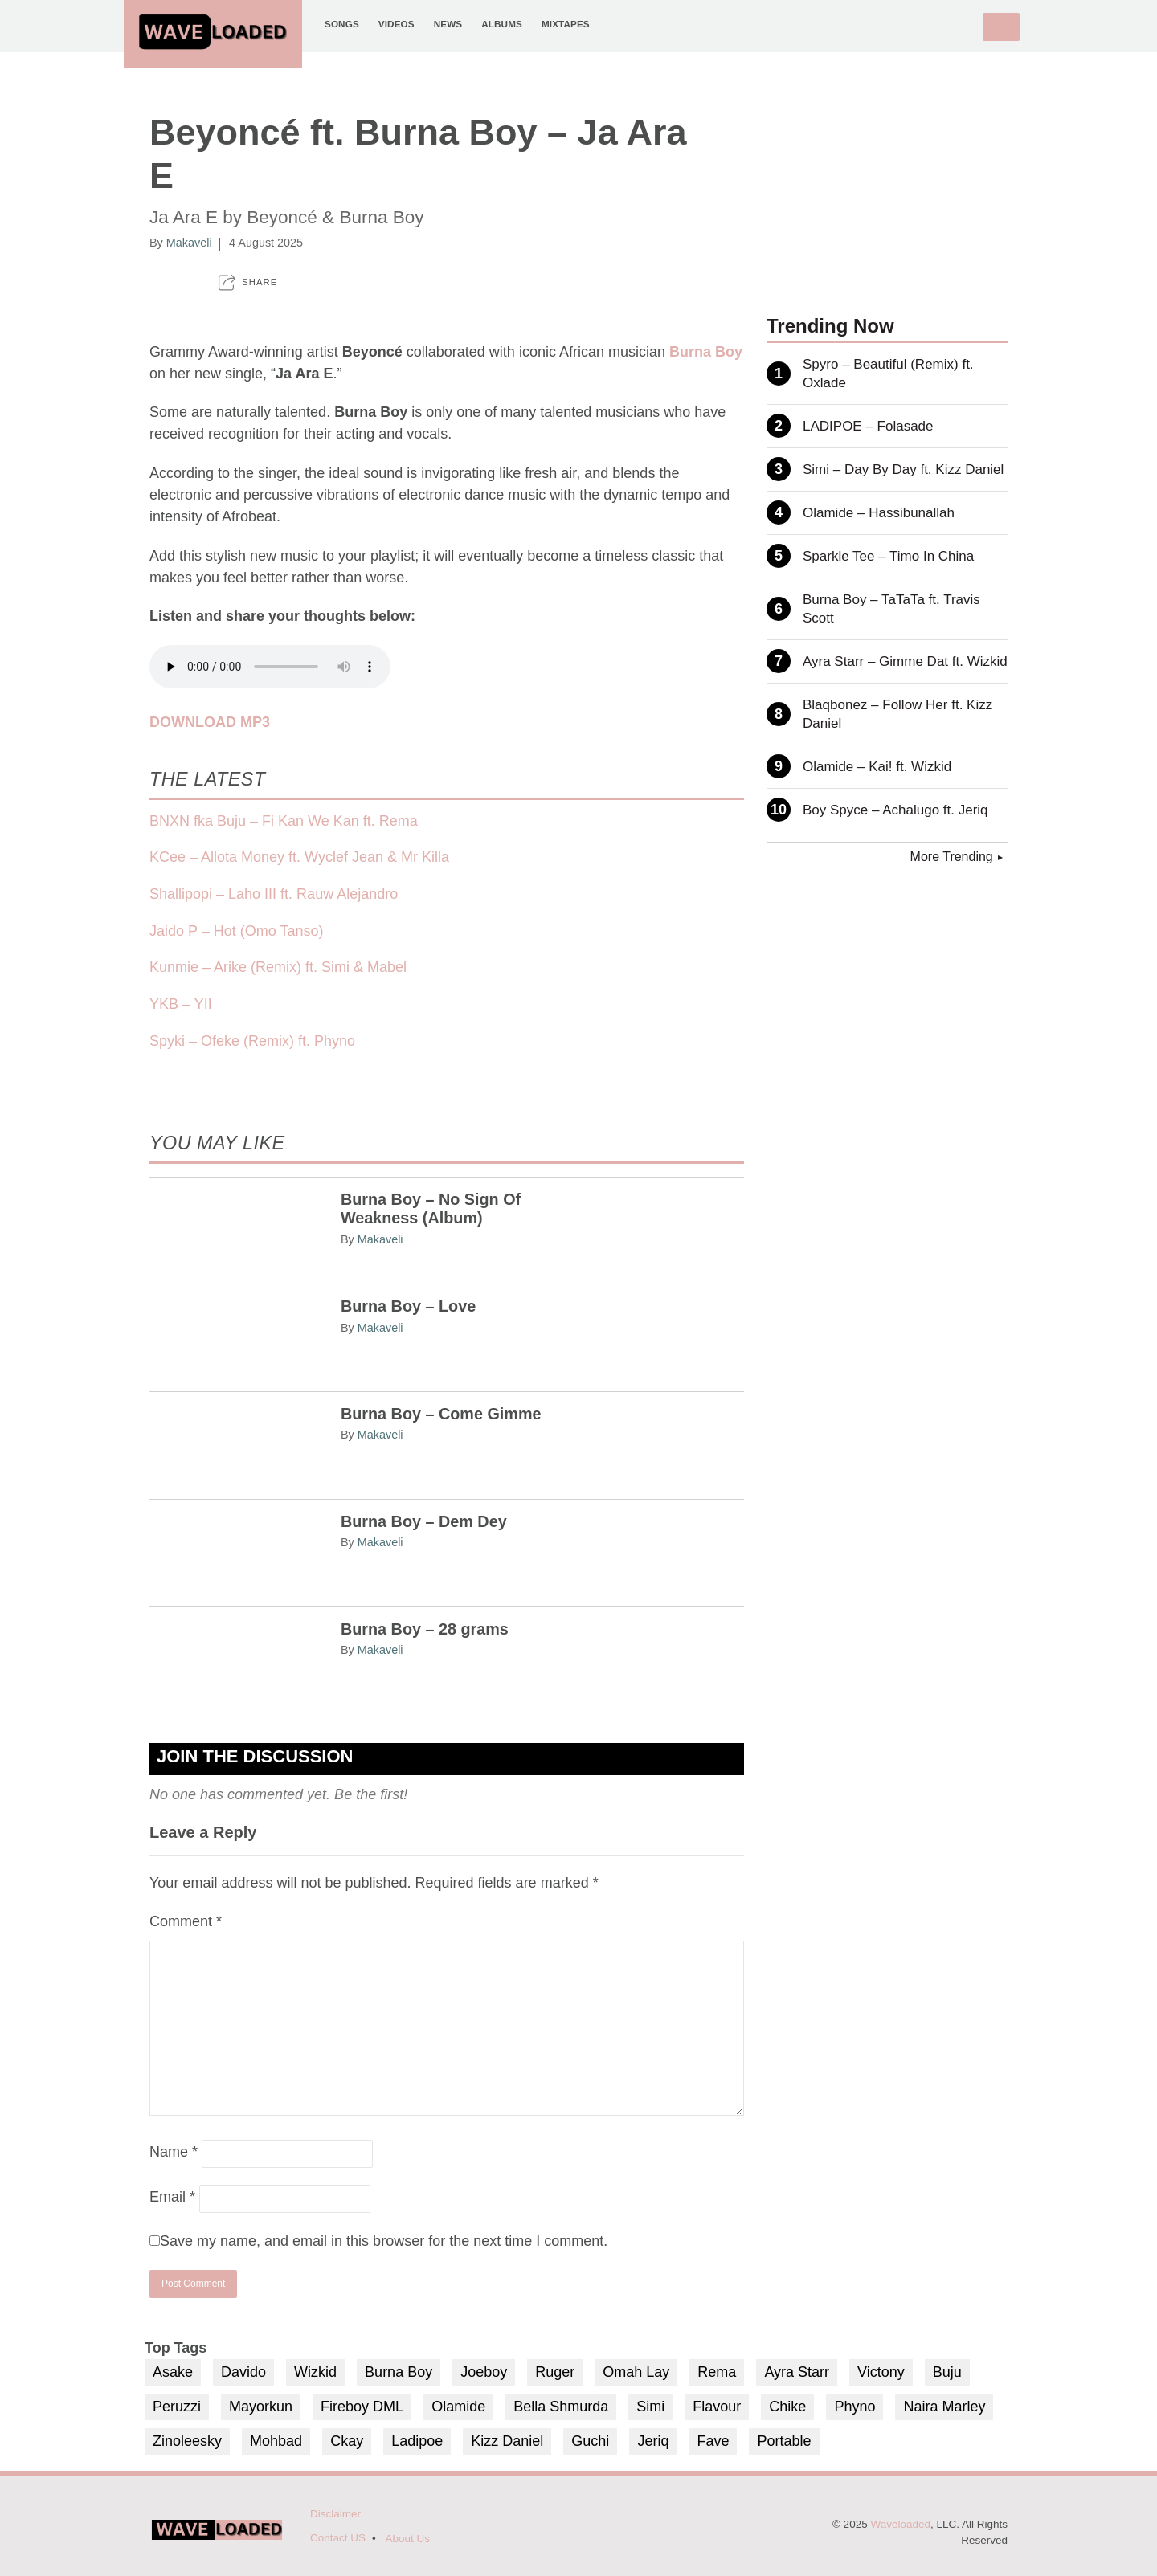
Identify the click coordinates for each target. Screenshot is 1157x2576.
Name (173, 2152)
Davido (243, 2372)
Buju (947, 2372)
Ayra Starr (796, 2372)
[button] (248, 282)
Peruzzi (177, 2406)
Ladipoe (417, 2441)
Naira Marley (944, 2406)
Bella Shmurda (560, 2406)
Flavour (717, 2406)
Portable (784, 2441)
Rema (716, 2372)
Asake (173, 2372)
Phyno (854, 2406)
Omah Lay (636, 2372)
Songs (342, 23)
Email (172, 2197)
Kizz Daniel (507, 2441)
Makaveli (189, 242)
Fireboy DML (362, 2406)
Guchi (590, 2441)
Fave (713, 2441)
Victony (881, 2372)
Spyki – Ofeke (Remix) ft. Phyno (252, 1041)
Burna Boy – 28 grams (425, 1629)
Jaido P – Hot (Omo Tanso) (236, 931)
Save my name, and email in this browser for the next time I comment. (383, 2241)
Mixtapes (566, 23)
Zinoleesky (187, 2441)
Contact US (338, 2538)
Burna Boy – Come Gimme (441, 1414)
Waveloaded (900, 2524)
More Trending (951, 856)
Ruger (554, 2372)
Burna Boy (398, 2372)
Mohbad (276, 2441)
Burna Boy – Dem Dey (424, 1521)
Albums (501, 23)
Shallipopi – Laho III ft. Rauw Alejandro (273, 894)
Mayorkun (260, 2406)
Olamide (458, 2406)
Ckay (346, 2441)
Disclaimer (335, 2514)
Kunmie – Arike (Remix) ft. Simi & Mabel (278, 967)
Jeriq (652, 2441)
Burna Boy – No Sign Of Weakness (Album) (431, 1208)
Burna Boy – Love (408, 1306)
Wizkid (315, 2372)
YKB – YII (180, 1004)
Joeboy (483, 2372)
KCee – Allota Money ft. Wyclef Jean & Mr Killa (299, 857)
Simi (650, 2406)
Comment (185, 1921)
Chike (787, 2406)
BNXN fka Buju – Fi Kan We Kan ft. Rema (283, 821)
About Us (408, 2539)
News (448, 23)
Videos (396, 23)
